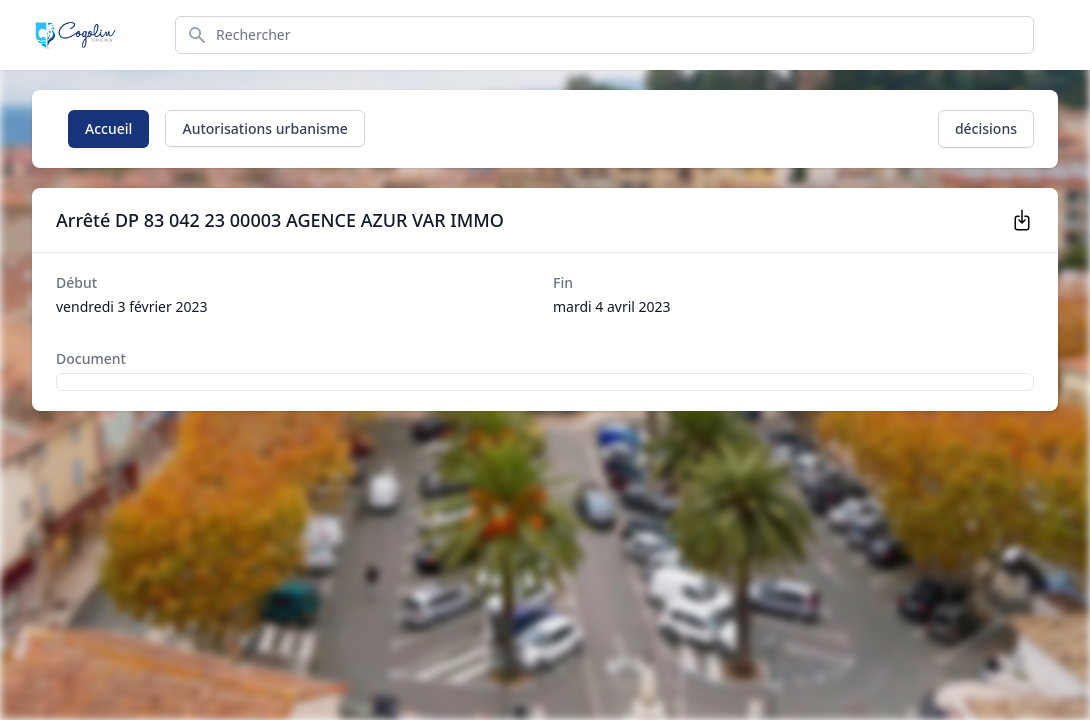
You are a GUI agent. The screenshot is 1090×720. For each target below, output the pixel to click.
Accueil (108, 128)
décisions (986, 128)
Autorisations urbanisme (264, 128)
